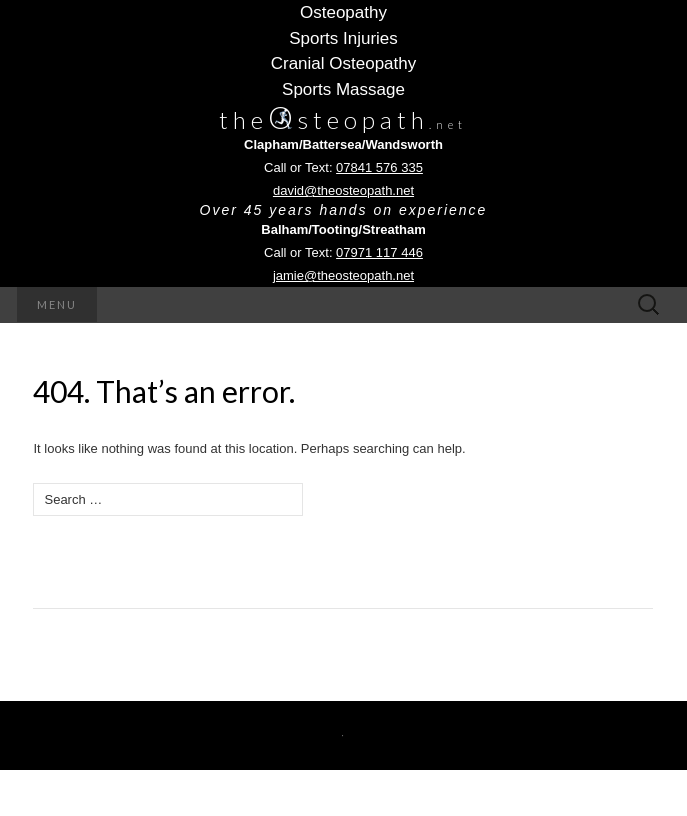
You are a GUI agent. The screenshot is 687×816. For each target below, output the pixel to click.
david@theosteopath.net (343, 190)
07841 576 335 (379, 167)
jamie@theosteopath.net (343, 275)
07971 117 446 (379, 252)
